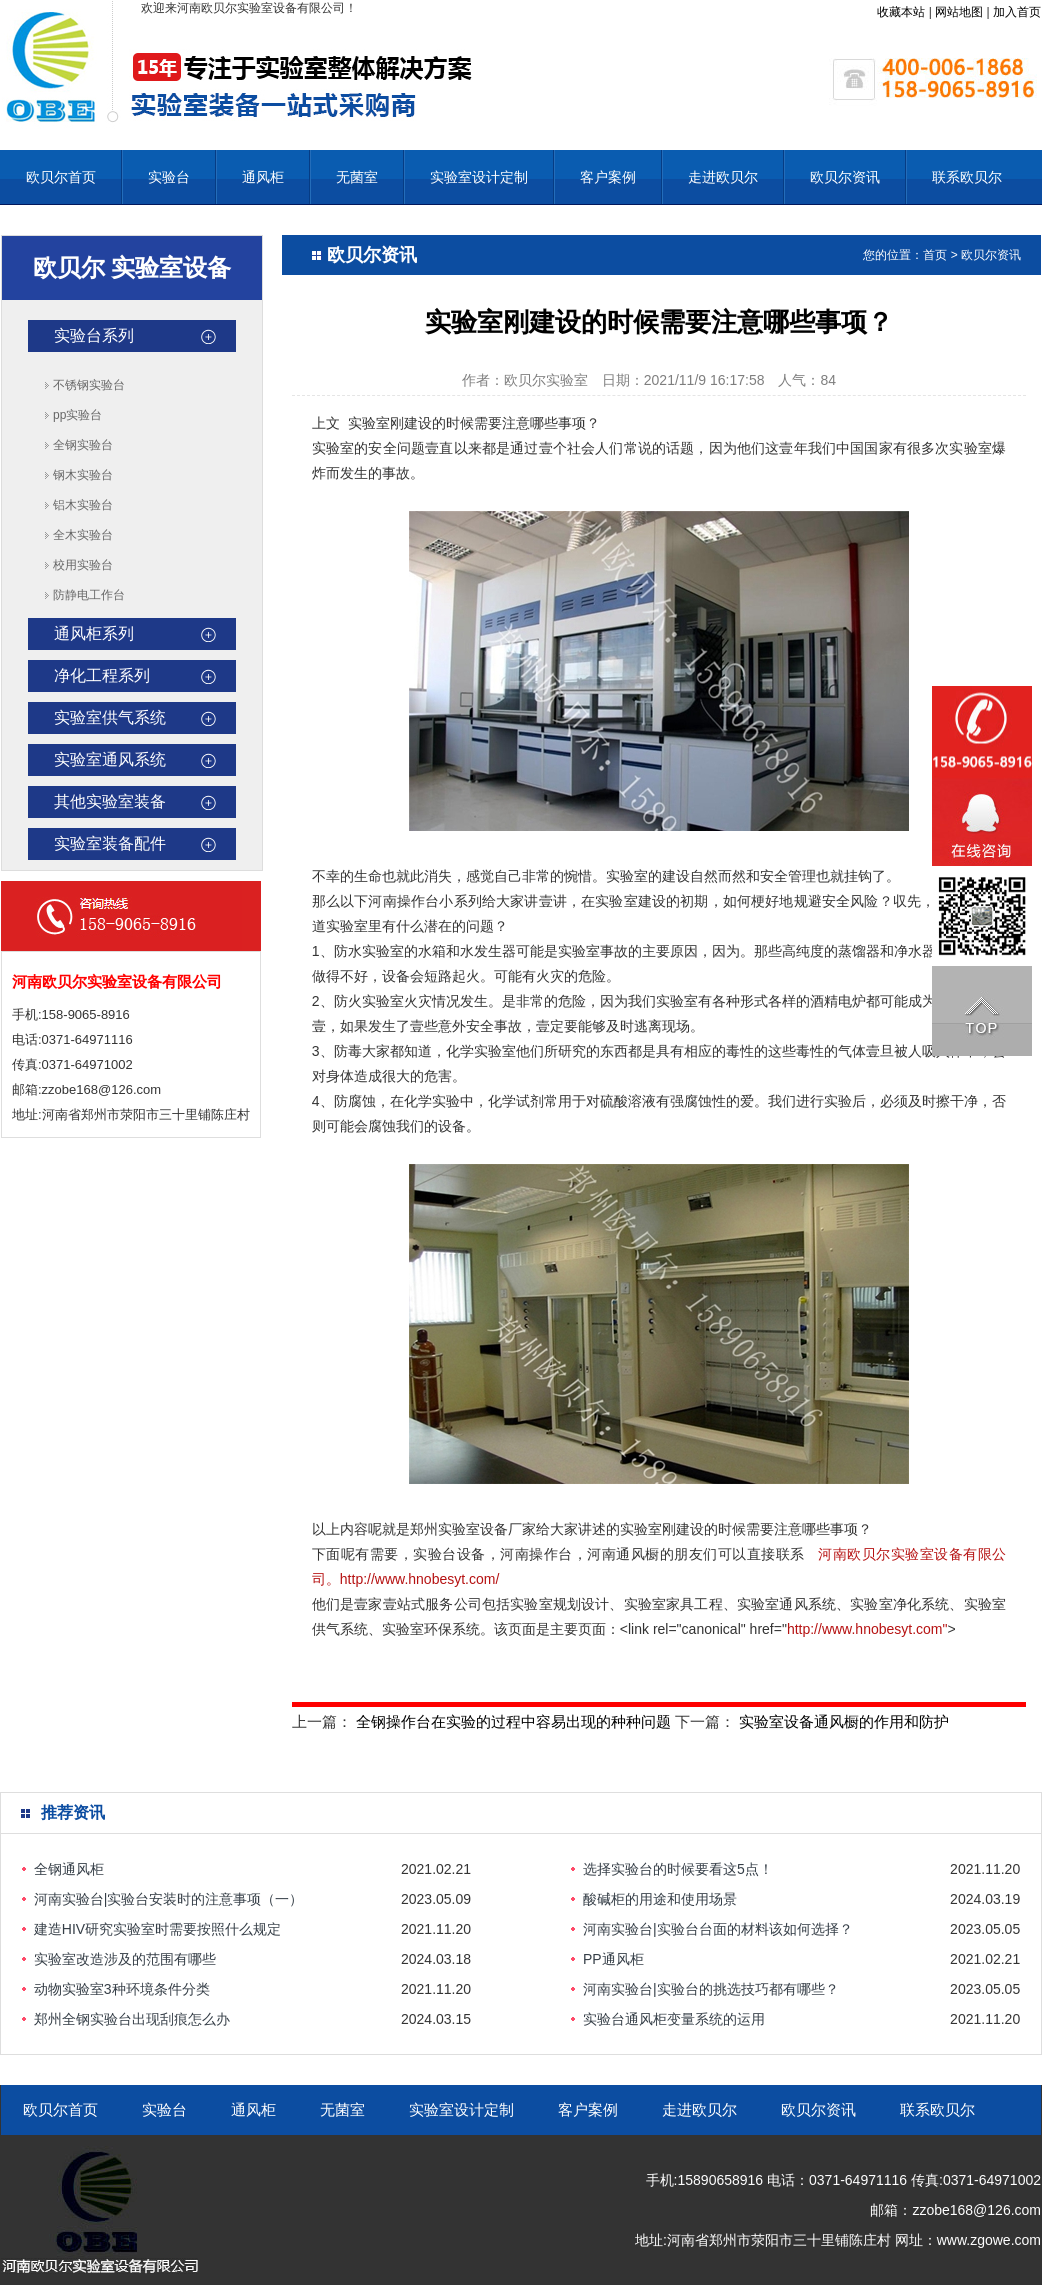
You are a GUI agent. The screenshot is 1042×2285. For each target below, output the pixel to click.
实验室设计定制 (479, 177)
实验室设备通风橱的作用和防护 (844, 1721)
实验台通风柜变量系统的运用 (674, 2019)
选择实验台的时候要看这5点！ (678, 1869)
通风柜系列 (94, 633)
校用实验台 (83, 565)
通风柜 (263, 177)
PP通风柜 (613, 1959)
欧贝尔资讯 (845, 177)
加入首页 (1017, 12)
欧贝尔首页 (61, 177)
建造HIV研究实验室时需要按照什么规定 (157, 1929)
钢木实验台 (83, 475)
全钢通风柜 (69, 1869)
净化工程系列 (102, 675)
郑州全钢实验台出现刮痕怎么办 (132, 2019)
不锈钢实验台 (89, 385)
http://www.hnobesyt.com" (867, 1629)
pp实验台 (77, 415)
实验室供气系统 (110, 717)
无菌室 (357, 177)
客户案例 (608, 177)
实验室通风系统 (110, 759)
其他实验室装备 (110, 801)
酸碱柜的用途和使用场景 (660, 1899)
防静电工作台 (89, 595)
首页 (935, 255)
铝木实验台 (83, 505)
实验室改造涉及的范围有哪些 (125, 1959)
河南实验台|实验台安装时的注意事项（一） (169, 1899)
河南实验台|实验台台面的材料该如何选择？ (718, 1929)
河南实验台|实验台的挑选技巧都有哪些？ (711, 1989)
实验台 (169, 177)
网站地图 (959, 12)
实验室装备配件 (110, 843)
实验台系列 (94, 335)
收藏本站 (901, 12)
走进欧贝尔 (723, 177)
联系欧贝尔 (967, 177)
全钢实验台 (83, 445)
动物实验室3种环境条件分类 (122, 1989)
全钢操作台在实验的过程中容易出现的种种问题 (513, 1721)
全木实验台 (83, 535)
